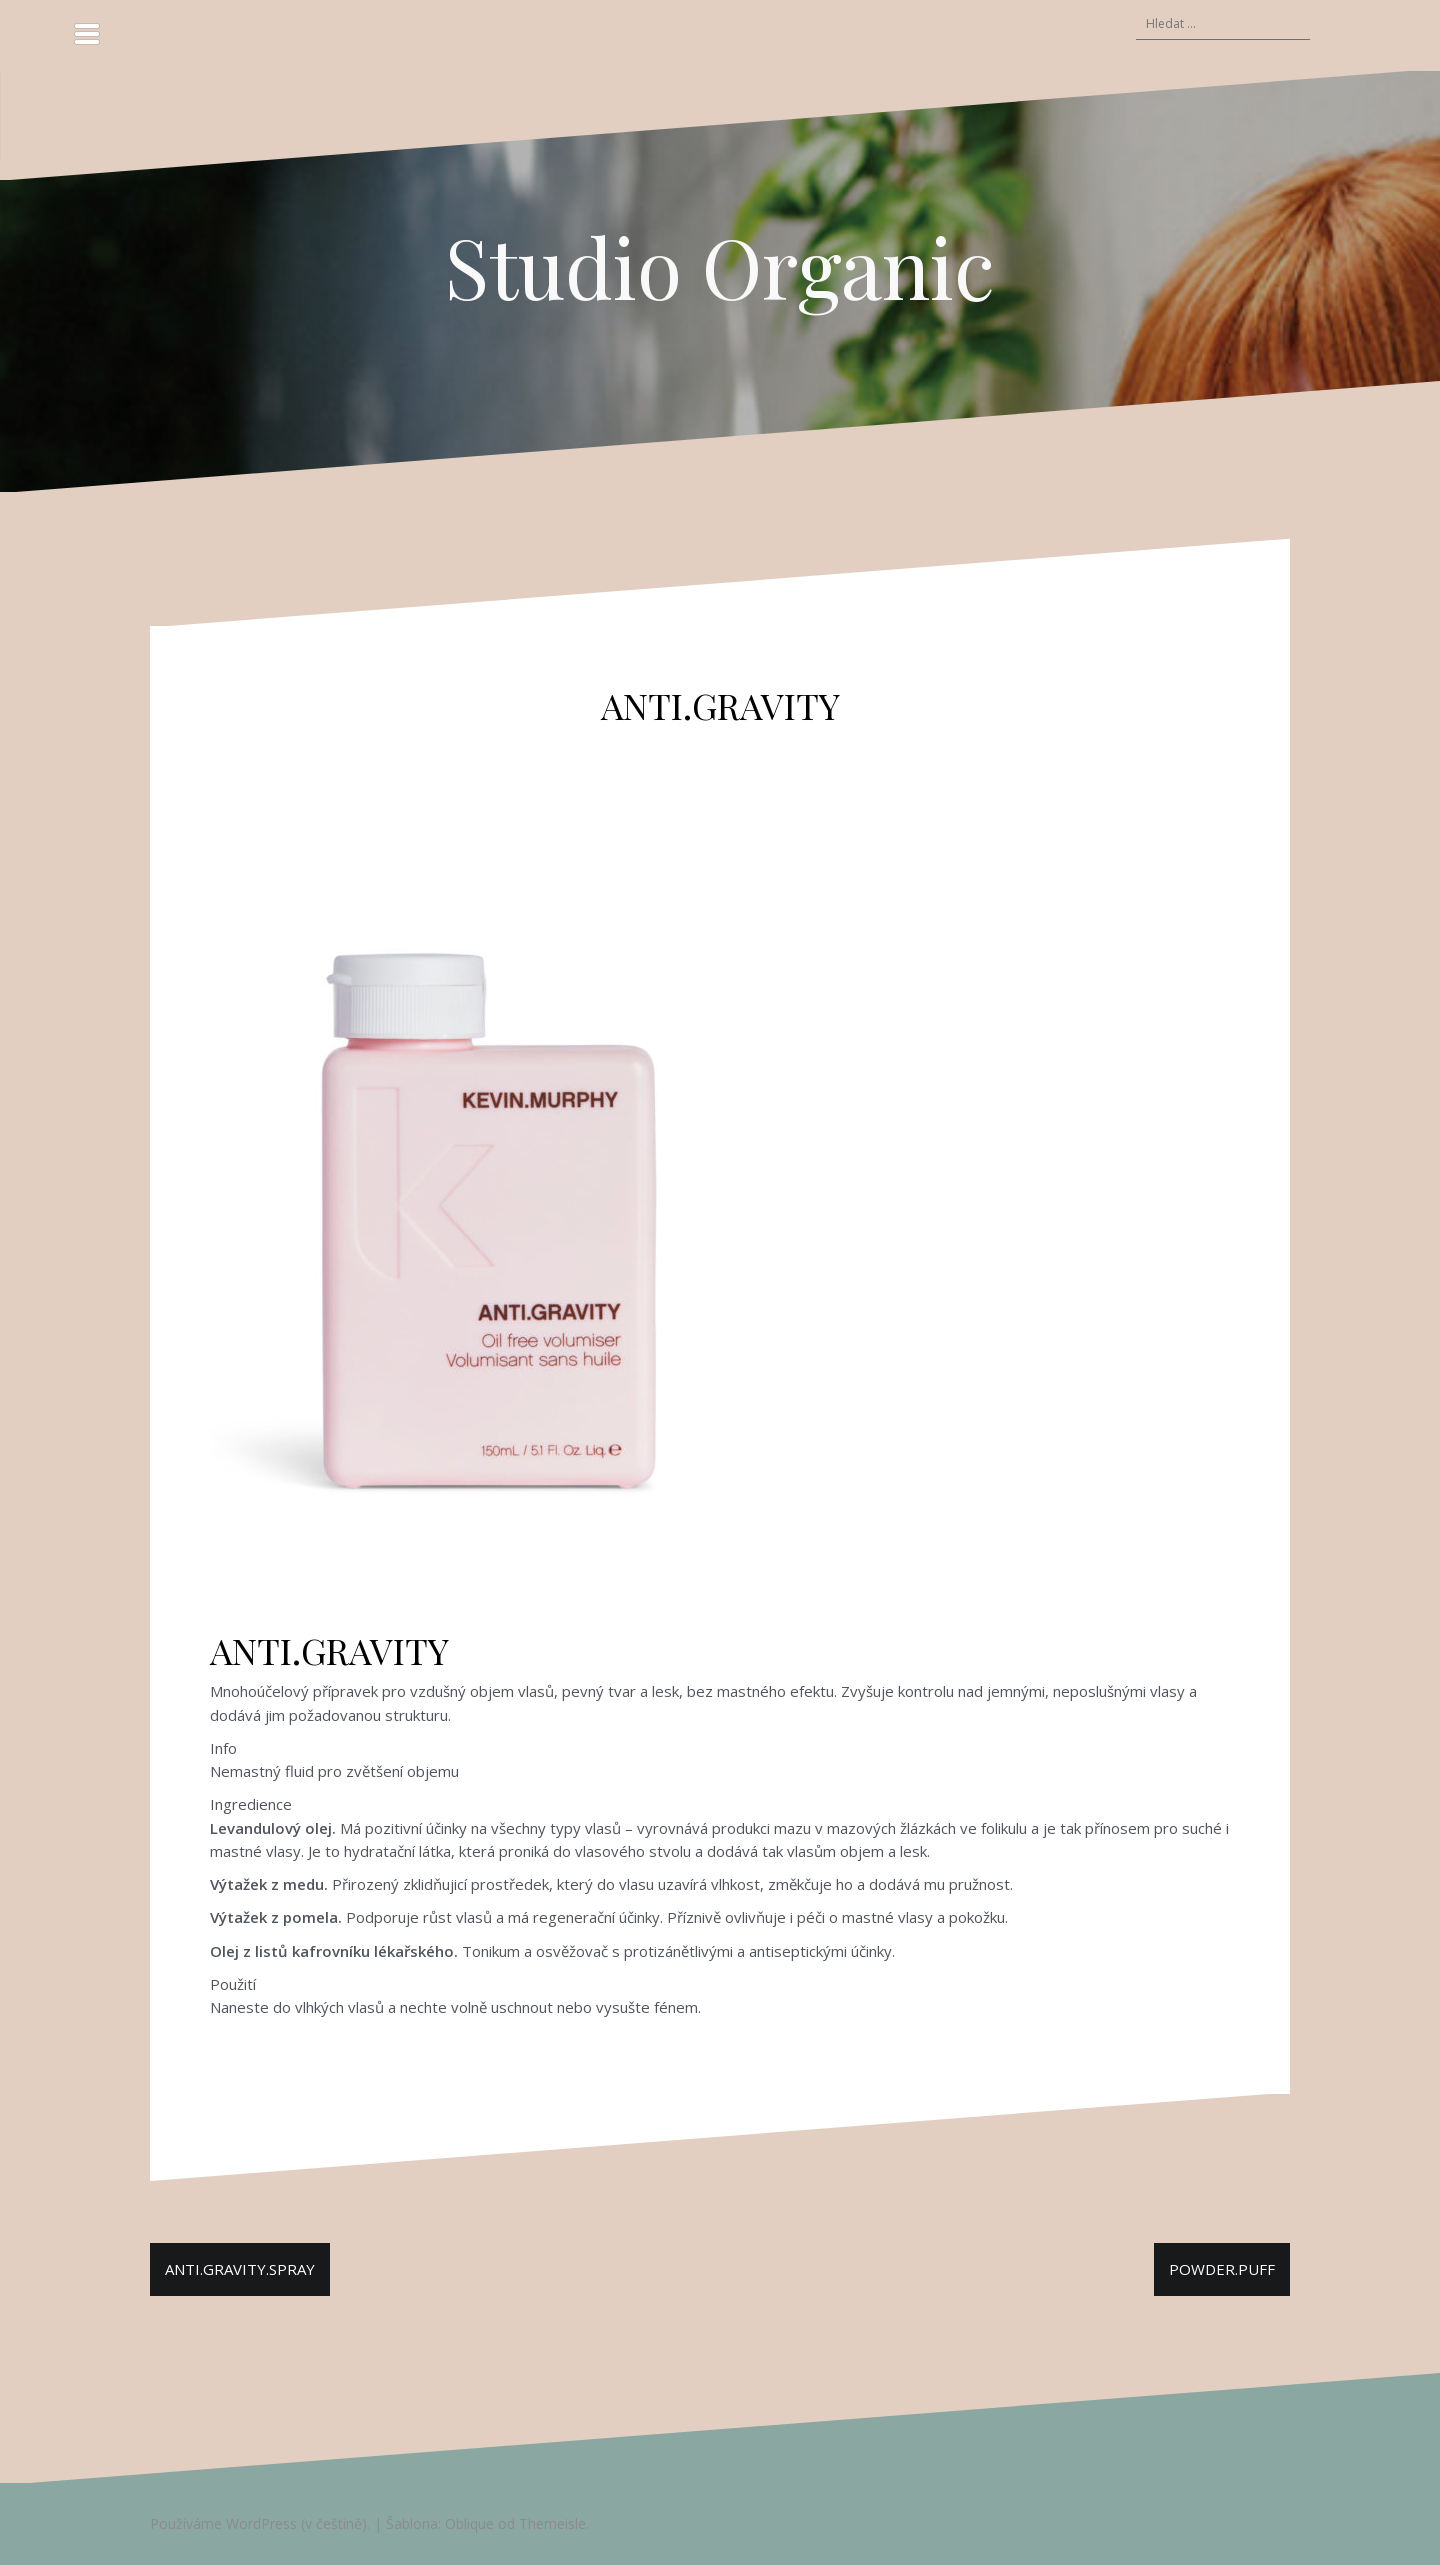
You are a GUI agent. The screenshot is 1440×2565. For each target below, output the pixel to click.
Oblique (469, 2523)
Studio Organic (720, 266)
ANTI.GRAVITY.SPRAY (240, 2269)
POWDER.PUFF (1222, 2269)
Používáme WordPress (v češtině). (260, 2523)
